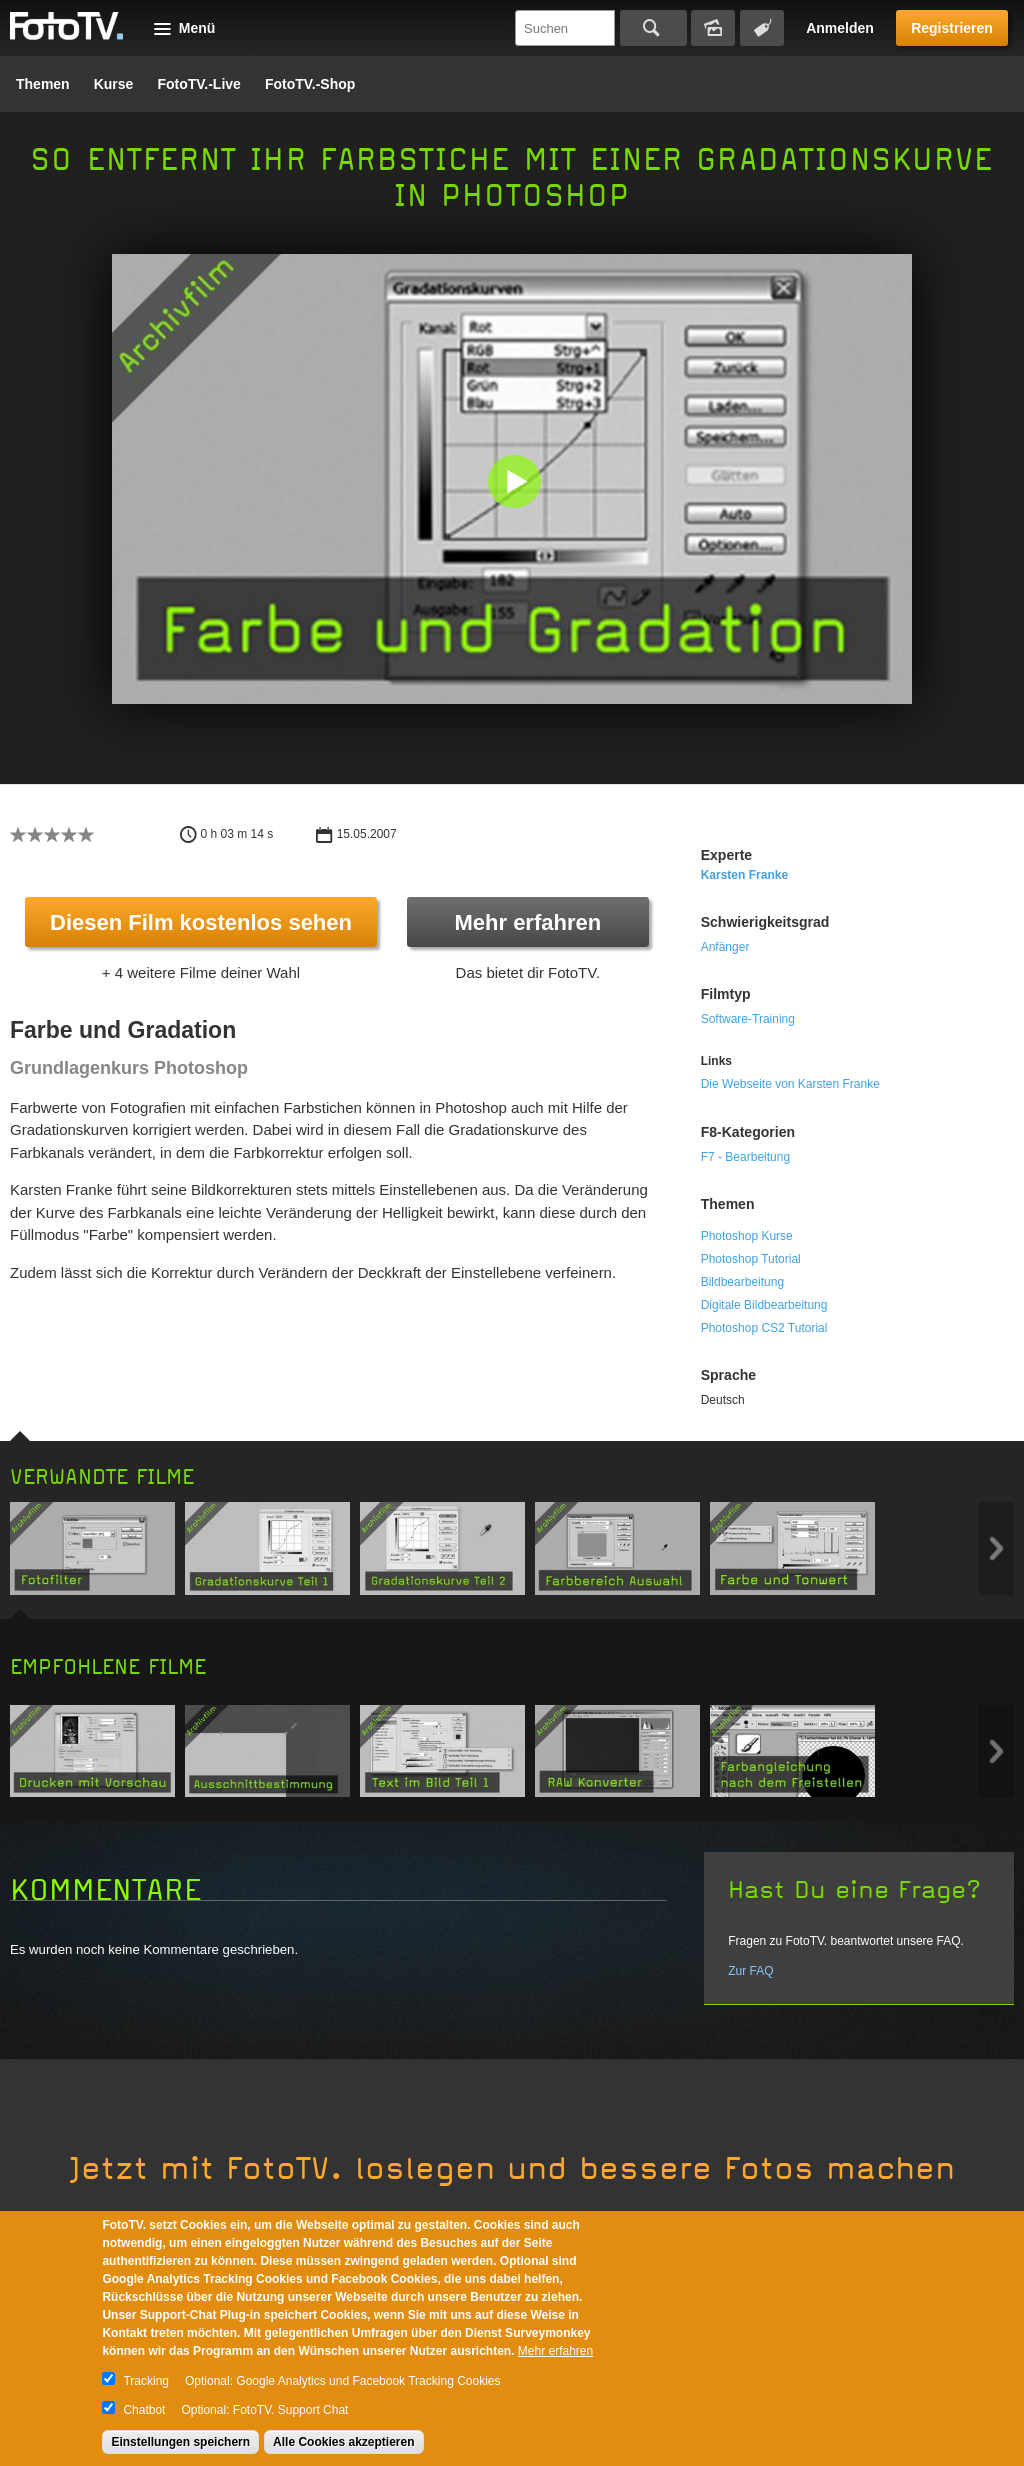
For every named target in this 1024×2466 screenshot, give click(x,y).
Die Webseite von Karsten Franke (790, 1084)
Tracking (146, 2381)
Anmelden (840, 28)
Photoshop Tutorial (751, 1259)
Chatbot (144, 2410)
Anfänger (725, 947)
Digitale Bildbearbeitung (764, 1305)
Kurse (114, 84)
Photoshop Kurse (747, 1236)
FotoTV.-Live (199, 84)
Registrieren (952, 28)
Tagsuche (762, 28)
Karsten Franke (744, 875)
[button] (516, 483)
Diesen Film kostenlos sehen (201, 922)
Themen (43, 84)
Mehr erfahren (527, 922)
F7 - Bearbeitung (745, 1157)
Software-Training (748, 1019)
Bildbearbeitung (742, 1282)
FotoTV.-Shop (310, 84)
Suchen (653, 28)
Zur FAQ (750, 1971)
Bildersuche (713, 28)
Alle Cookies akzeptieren (343, 2442)
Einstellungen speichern (180, 2442)
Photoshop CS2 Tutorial (764, 1328)
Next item (996, 1548)
